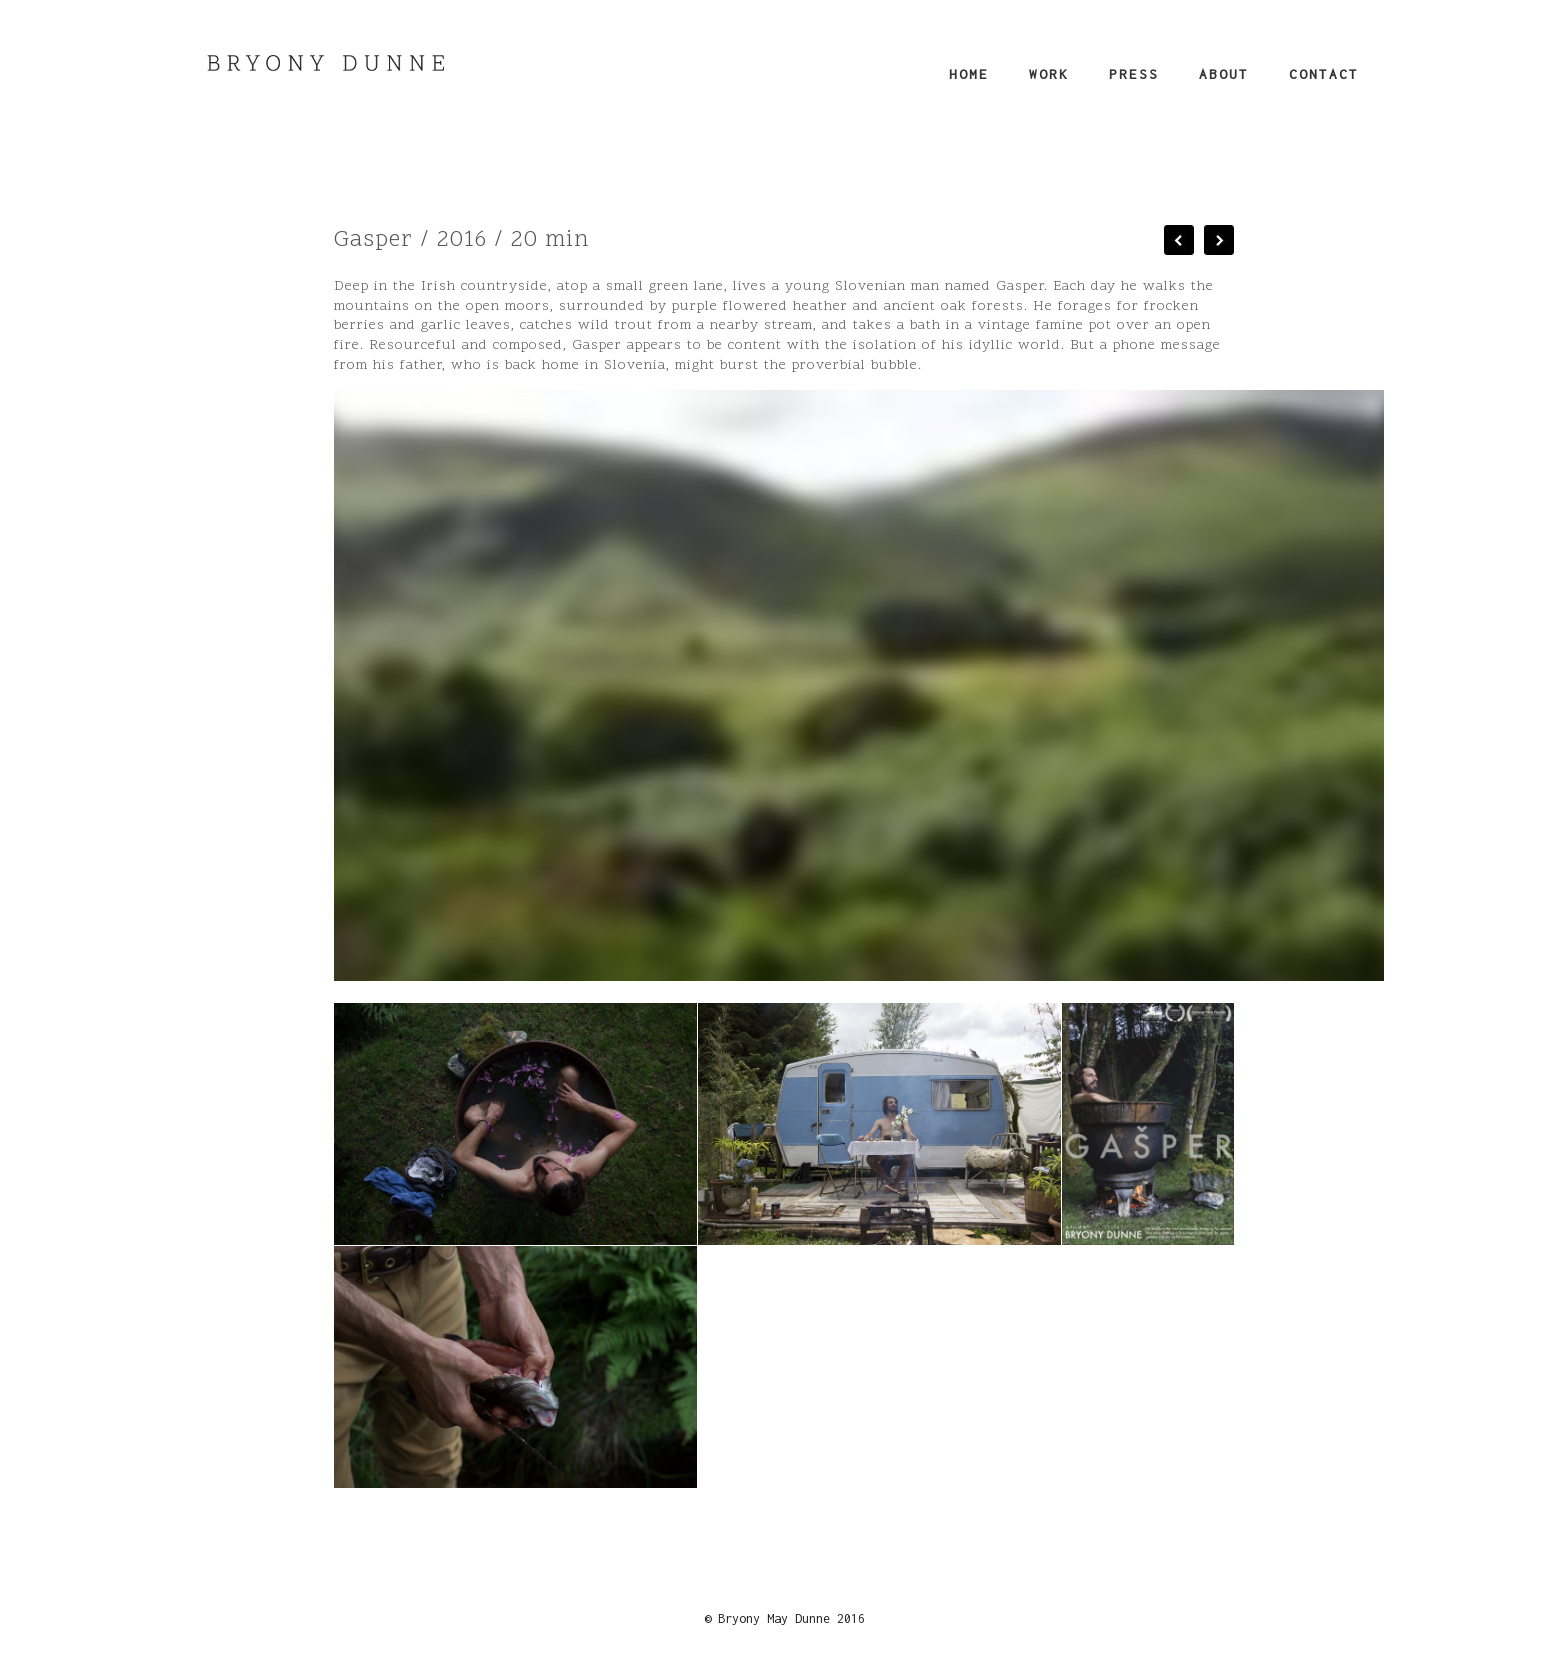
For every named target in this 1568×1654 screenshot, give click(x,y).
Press (1134, 74)
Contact (1324, 74)
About (1224, 74)
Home (969, 74)
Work (1049, 74)
